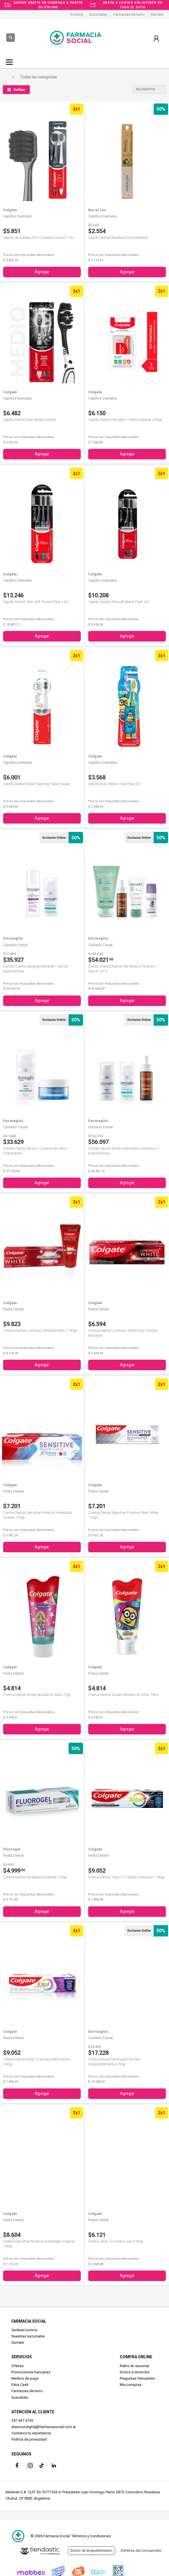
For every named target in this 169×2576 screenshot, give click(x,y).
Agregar (42, 271)
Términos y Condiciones (91, 2536)
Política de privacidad (29, 2439)
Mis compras (130, 2384)
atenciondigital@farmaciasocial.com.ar (43, 2427)
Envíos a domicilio (135, 2372)
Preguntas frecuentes (137, 2378)
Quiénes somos (24, 2330)
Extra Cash (19, 2384)
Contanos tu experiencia (31, 2433)
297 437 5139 (22, 2420)
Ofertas (17, 2366)
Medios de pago (25, 2378)
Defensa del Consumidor (141, 2550)
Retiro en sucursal (134, 2366)
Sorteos (76, 14)
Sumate (157, 14)
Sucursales (98, 14)
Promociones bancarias (30, 2372)
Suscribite (19, 2397)
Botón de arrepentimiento (91, 2550)
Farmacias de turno (129, 14)
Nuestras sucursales (28, 2336)
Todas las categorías (38, 77)
